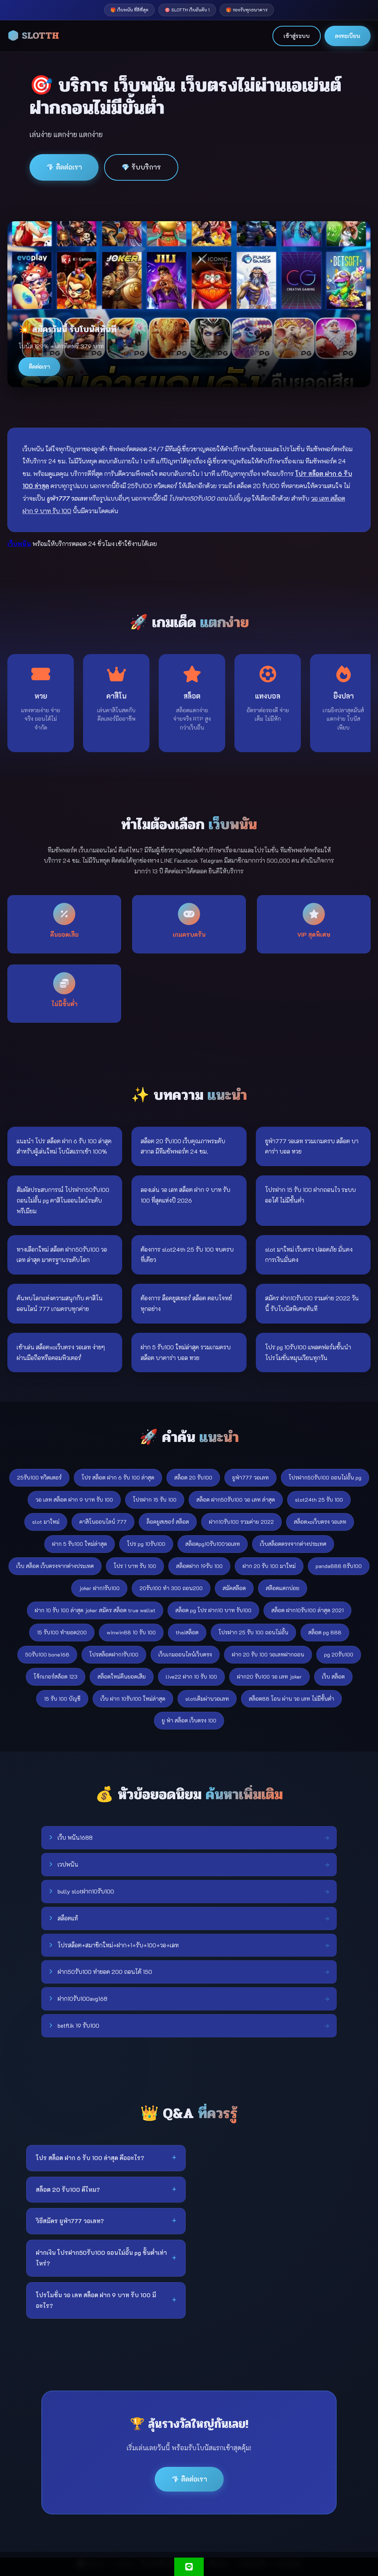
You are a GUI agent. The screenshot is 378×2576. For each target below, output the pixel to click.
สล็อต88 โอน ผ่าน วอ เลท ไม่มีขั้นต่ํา (291, 1698)
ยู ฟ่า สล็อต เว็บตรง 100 (189, 1720)
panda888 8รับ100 (339, 1565)
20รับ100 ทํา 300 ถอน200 (171, 1588)
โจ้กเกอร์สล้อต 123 (56, 1676)
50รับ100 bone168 (47, 1654)
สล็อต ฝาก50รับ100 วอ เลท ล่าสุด (235, 1499)
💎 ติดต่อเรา (64, 167)
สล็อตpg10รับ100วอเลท (212, 1543)
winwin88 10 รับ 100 (131, 1632)
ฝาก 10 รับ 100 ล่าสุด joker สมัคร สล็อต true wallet (95, 1610)
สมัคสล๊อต (234, 1588)
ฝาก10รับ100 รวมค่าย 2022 (241, 1521)
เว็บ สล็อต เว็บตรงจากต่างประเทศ (55, 1565)
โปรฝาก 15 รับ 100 (154, 1499)
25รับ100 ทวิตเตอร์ (39, 1477)
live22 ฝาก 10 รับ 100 (191, 1676)
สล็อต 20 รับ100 (193, 1477)
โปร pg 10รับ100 (146, 1543)
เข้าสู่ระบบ (297, 35)
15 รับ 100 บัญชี (62, 1698)
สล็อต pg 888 (324, 1632)
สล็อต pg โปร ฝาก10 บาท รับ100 (213, 1610)
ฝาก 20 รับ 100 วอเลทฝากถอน (268, 1654)
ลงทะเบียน (347, 35)
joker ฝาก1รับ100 (99, 1588)
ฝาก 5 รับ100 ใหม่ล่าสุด (79, 1543)
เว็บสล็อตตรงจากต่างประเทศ (293, 1543)
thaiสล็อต (187, 1632)
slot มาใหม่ (45, 1521)
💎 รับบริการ (141, 167)
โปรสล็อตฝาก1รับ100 (113, 1654)
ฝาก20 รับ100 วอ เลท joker (269, 1676)
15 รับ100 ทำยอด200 (62, 1632)
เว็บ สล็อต (333, 1676)
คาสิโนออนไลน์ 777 (103, 1521)
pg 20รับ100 (338, 1654)
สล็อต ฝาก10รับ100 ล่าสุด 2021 (307, 1610)
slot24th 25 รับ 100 (319, 1499)
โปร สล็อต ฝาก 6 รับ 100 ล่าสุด (118, 1477)
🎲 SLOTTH (33, 35)
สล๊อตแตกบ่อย (282, 1588)
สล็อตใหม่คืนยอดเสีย (121, 1676)
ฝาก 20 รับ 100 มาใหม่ (269, 1565)
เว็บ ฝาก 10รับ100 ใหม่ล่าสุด (132, 1698)
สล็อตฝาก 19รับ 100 (199, 1565)
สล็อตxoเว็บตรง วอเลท (320, 1521)
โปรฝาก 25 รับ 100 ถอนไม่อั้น (253, 1632)
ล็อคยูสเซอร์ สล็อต (168, 1521)
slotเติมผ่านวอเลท (207, 1698)
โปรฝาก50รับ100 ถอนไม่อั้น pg (325, 1477)
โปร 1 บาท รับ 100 (135, 1565)
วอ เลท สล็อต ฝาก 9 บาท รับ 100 (74, 1499)
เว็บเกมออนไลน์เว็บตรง (185, 1654)
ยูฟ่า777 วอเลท (250, 1477)
